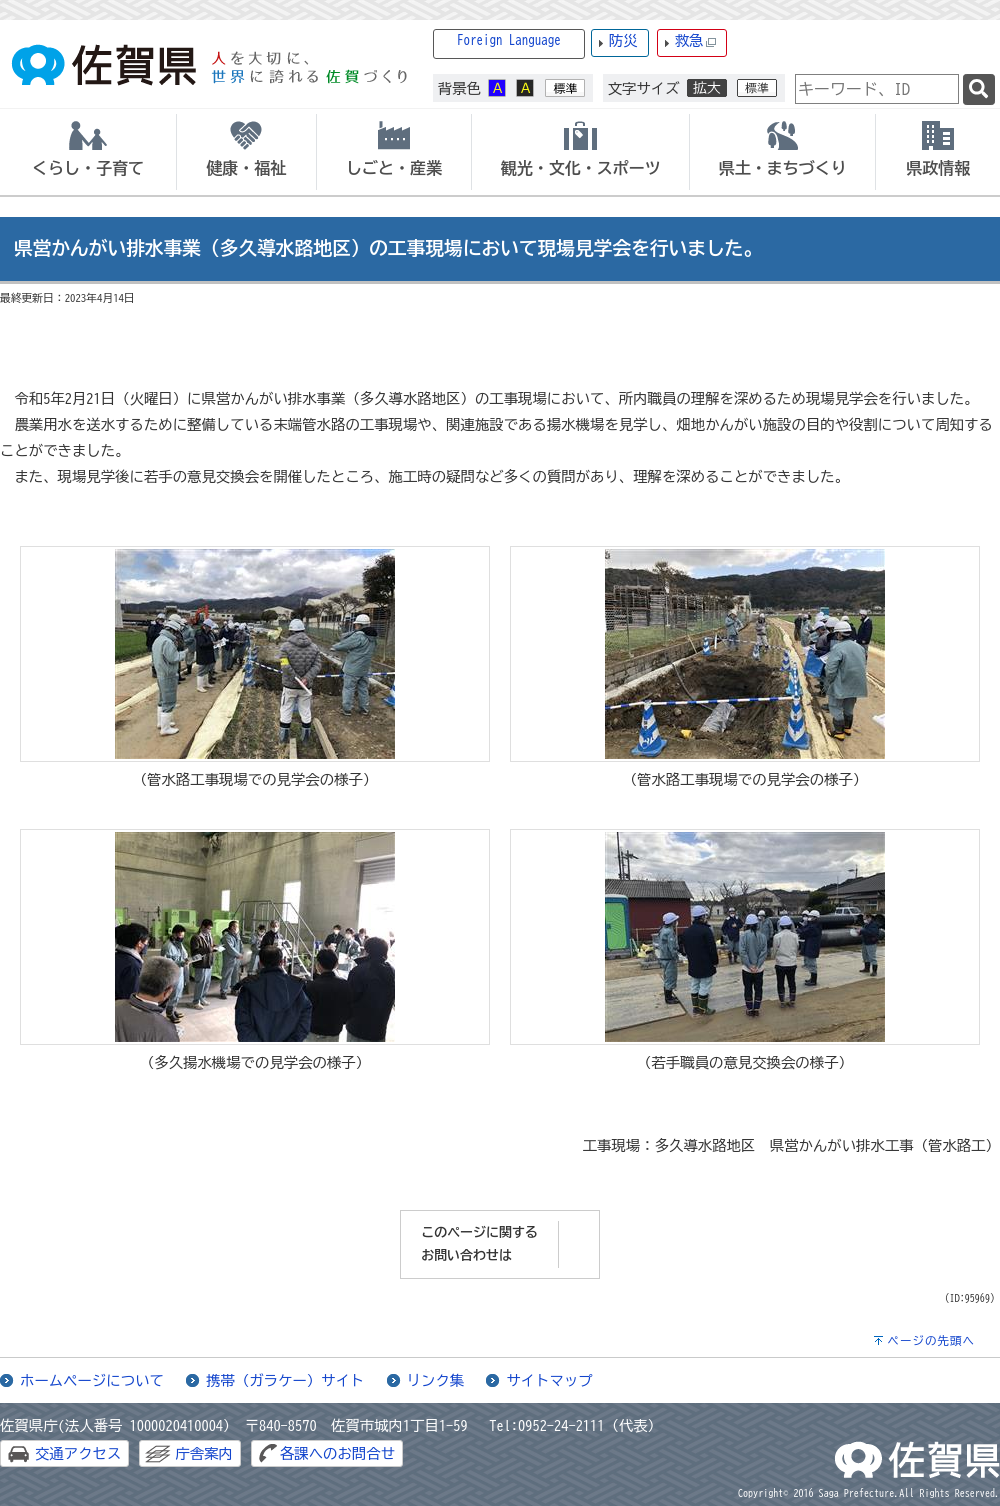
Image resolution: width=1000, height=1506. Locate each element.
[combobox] (877, 89)
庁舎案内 (204, 1453)
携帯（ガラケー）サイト (285, 1380)
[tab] (88, 152)
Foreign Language (509, 40)
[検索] (979, 89)
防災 (623, 40)
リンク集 (436, 1380)
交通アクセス (78, 1453)
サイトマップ (549, 1380)
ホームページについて (92, 1380)
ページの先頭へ (931, 1340)
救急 (696, 41)
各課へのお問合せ (337, 1453)
